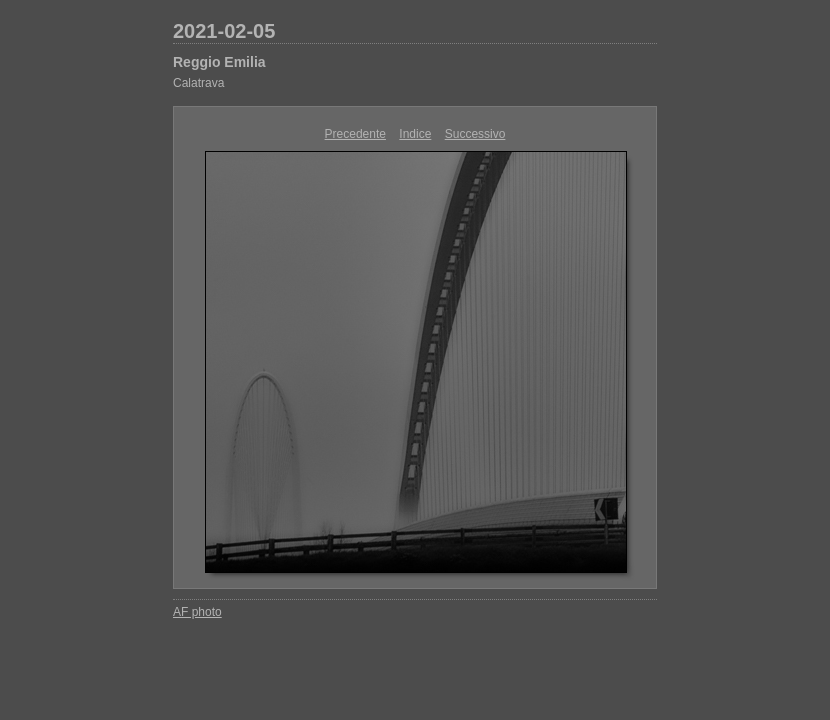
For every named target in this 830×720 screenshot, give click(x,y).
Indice (415, 134)
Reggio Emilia (219, 62)
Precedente (355, 134)
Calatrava (198, 83)
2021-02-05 (224, 31)
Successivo (475, 134)
